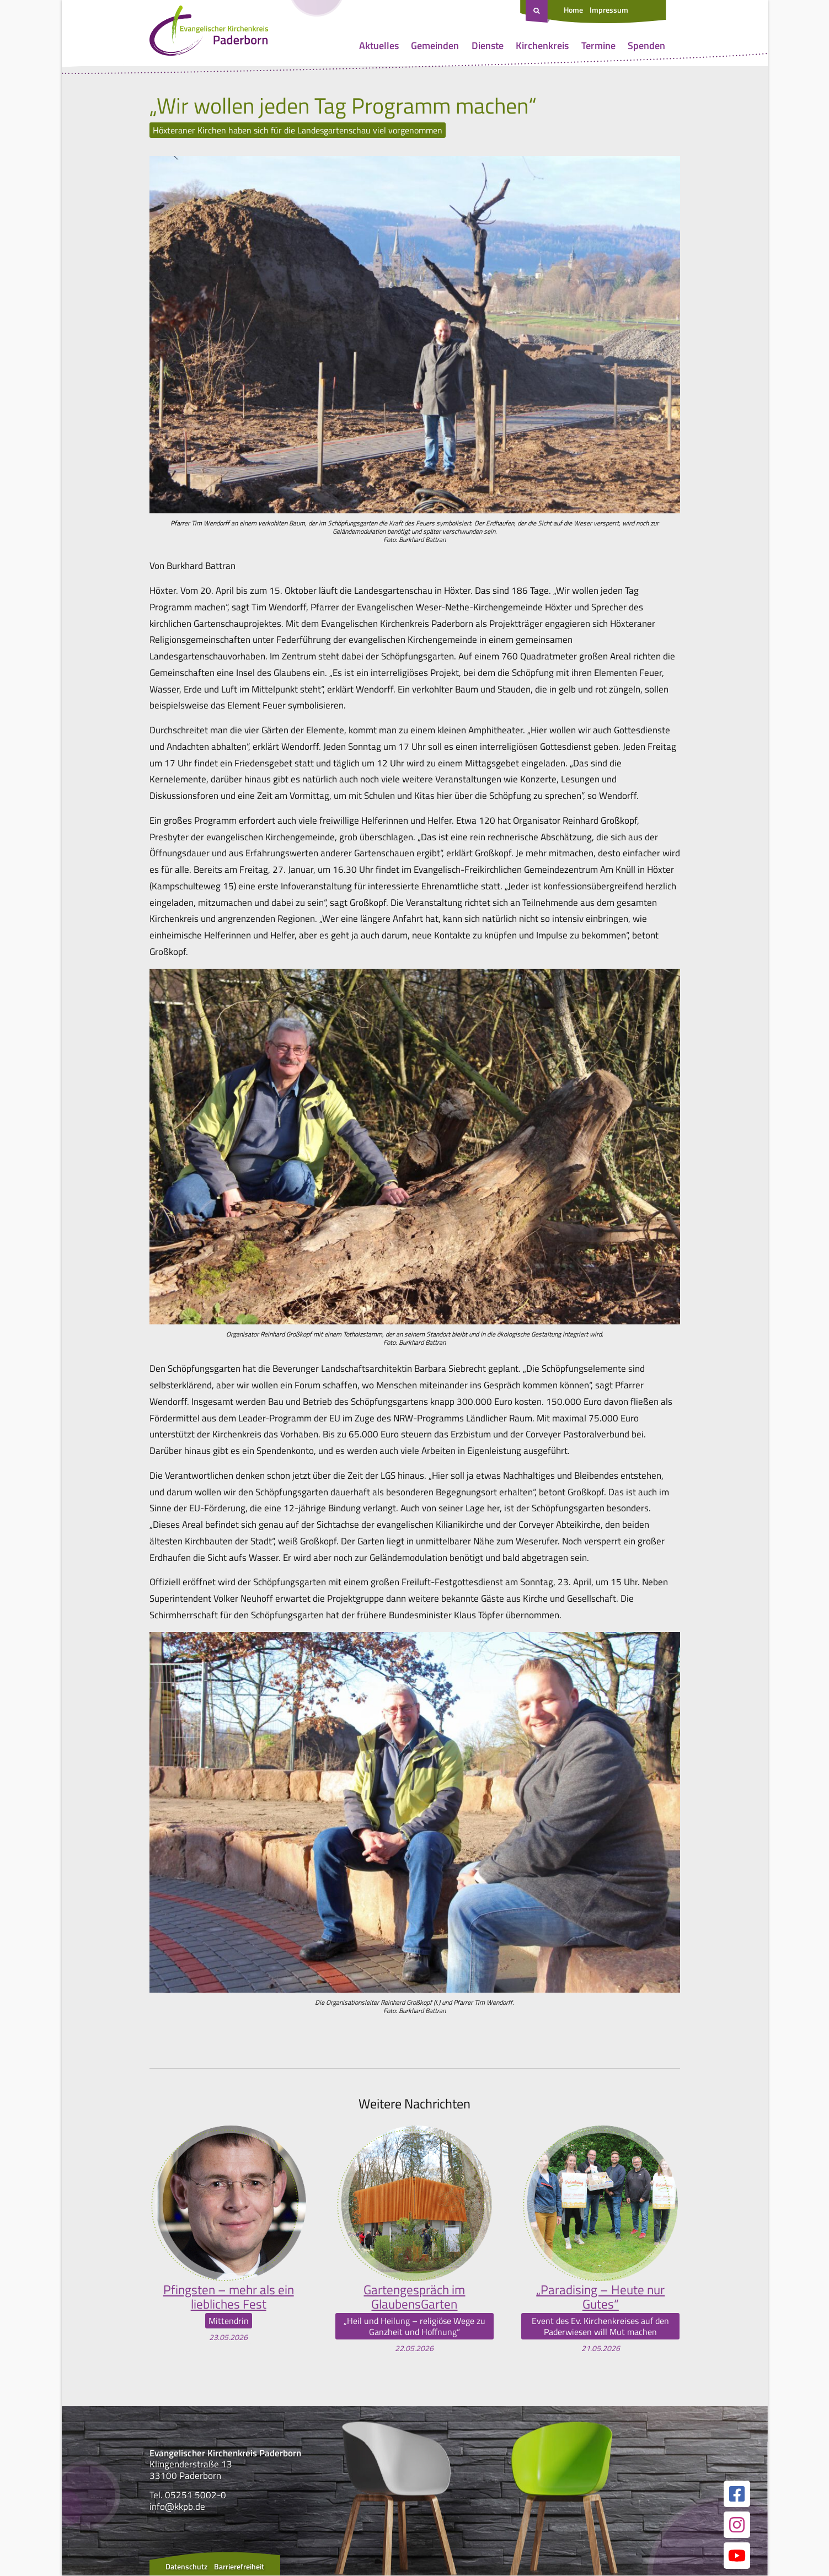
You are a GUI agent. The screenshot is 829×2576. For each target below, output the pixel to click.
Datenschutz (186, 2567)
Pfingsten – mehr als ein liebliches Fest (229, 2297)
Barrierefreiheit (239, 2567)
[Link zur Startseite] (208, 33)
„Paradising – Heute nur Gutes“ (600, 2297)
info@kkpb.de (177, 2507)
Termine (598, 45)
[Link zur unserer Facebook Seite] (737, 2494)
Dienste (488, 45)
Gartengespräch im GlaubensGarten (414, 2297)
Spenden (646, 45)
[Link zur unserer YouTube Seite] (737, 2556)
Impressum (609, 9)
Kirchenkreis (542, 45)
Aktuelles (379, 45)
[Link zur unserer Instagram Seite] (737, 2525)
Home (573, 9)
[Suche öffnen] (538, 11)
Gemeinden (435, 45)
